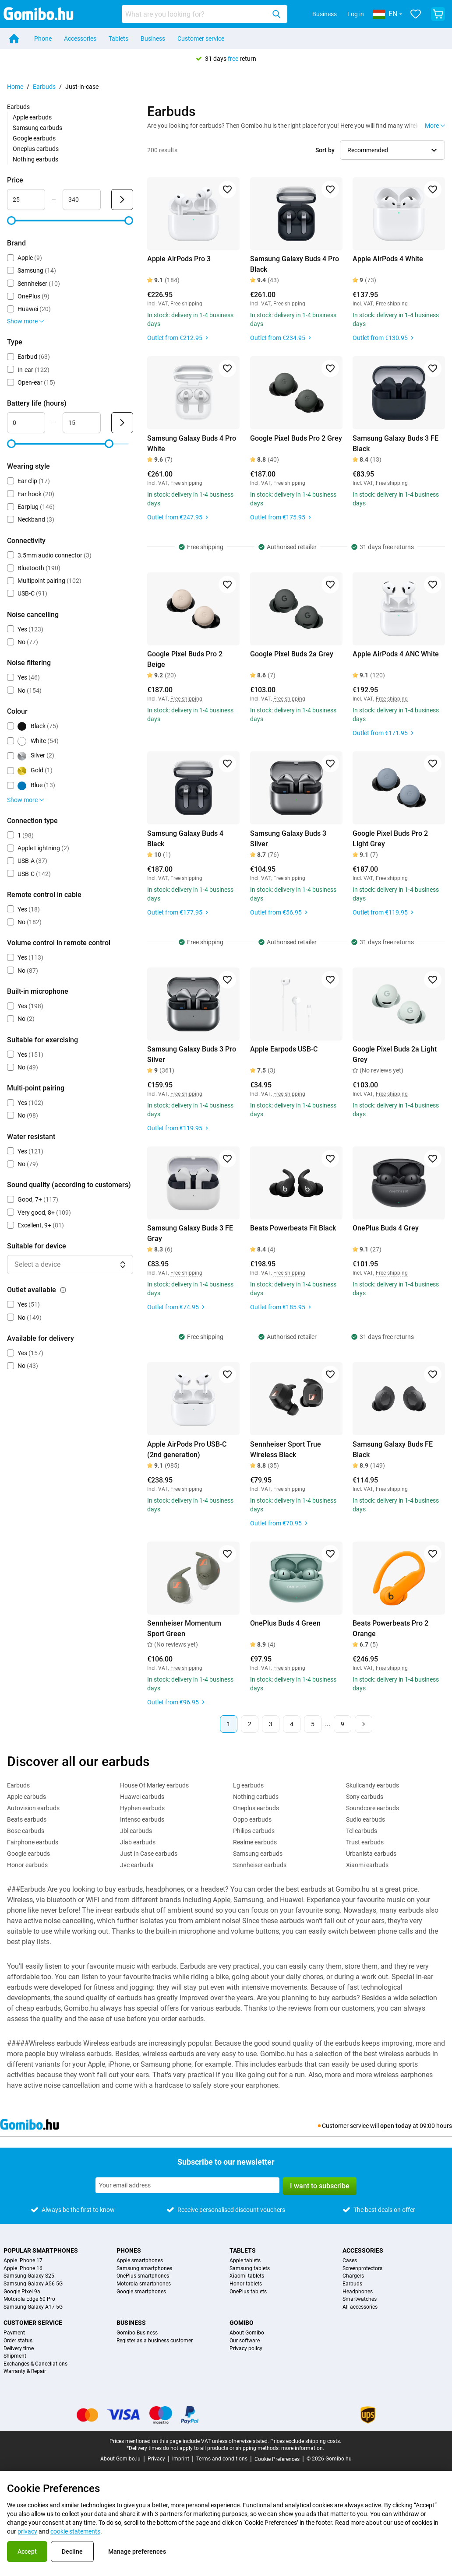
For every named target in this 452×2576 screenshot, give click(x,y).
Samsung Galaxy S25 (29, 2276)
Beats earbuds (26, 1819)
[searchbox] (195, 14)
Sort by (325, 150)
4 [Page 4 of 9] (291, 1724)
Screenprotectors (362, 2268)
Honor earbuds (27, 1864)
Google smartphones (141, 2292)
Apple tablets (245, 2261)
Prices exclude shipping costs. (305, 2441)
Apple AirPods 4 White (388, 259)
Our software (245, 2341)
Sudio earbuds (365, 1819)
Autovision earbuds (33, 1808)
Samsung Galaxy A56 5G (33, 2284)
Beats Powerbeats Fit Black (293, 1228)
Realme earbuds (255, 1842)
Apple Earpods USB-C (284, 1049)
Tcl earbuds (361, 1830)
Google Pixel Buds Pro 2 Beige (184, 659)
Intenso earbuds (142, 1819)
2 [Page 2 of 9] (249, 1724)
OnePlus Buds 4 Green (285, 1623)
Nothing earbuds (35, 159)
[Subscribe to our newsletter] (187, 2185)
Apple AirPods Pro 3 (179, 259)
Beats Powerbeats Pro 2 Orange (390, 1628)
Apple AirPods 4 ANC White (396, 654)
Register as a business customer (155, 2341)
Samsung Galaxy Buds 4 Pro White (191, 443)
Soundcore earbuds (372, 1808)
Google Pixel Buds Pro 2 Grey (296, 438)
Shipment (15, 2356)
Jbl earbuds (136, 1830)
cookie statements (75, 2531)
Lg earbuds (248, 1785)
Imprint (180, 2459)
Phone (43, 38)
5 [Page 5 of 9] (312, 1724)
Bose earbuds (25, 1830)
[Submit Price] (122, 199)
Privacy (156, 2459)
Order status (18, 2341)
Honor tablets (246, 2284)
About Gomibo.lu (120, 2459)
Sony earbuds (364, 1796)
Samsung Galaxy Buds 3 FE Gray (190, 1233)
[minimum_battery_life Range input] (26, 422)
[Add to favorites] (227, 189)
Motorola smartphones (144, 2284)
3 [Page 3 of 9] (270, 1724)
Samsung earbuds (37, 127)
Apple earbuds (32, 117)
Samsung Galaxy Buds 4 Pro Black (294, 264)
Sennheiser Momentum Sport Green (184, 1628)
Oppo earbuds (252, 1819)
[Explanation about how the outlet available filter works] (63, 1289)
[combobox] (204, 14)
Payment (14, 2333)
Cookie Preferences (277, 2459)
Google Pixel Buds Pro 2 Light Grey (390, 838)
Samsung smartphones (144, 2268)
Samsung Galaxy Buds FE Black (393, 1449)
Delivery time (19, 2349)
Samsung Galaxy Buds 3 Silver (288, 838)
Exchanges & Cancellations (35, 2364)
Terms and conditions (221, 2459)
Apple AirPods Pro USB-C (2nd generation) (186, 1449)
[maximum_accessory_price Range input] (82, 199)
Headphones (358, 2292)
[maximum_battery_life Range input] (82, 422)
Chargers (353, 2276)
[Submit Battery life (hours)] (122, 422)
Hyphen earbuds (142, 1808)
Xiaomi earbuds (367, 1864)
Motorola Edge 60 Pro (29, 2299)
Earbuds (44, 86)
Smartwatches (360, 2299)
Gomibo (242, 2322)
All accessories (360, 2307)
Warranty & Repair (25, 2371)
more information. (302, 2448)
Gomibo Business (137, 2333)
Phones (129, 2250)
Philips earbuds (254, 1830)
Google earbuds (34, 138)
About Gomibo (247, 2333)
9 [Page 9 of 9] (342, 1724)
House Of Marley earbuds (154, 1785)
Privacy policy (246, 2349)
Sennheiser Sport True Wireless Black (285, 1449)
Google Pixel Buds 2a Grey (291, 654)
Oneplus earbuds (36, 148)
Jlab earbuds (137, 1842)
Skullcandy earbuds (372, 1785)
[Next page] (363, 1724)
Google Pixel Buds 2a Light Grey (395, 1054)
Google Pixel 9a (22, 2292)
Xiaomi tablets (247, 2276)
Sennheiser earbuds (259, 1864)
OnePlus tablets (248, 2292)
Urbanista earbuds (371, 1853)
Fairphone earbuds (32, 1842)
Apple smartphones (140, 2261)
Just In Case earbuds (148, 1853)
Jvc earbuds (136, 1864)
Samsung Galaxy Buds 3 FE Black (395, 443)
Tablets (118, 38)
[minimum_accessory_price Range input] (26, 199)
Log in (355, 14)
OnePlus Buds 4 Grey (386, 1228)
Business (324, 14)
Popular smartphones (41, 2250)
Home (15, 86)
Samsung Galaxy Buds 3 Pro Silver (191, 1054)
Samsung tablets (250, 2268)
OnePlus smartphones (143, 2276)
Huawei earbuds (142, 1796)
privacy (27, 2531)
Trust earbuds (365, 1842)
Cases (350, 2261)
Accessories (80, 38)
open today (395, 2125)
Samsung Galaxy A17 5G (33, 2307)
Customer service (200, 38)
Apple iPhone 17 (23, 2261)
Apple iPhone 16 (23, 2268)
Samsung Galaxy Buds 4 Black (185, 838)
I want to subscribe (320, 2186)
